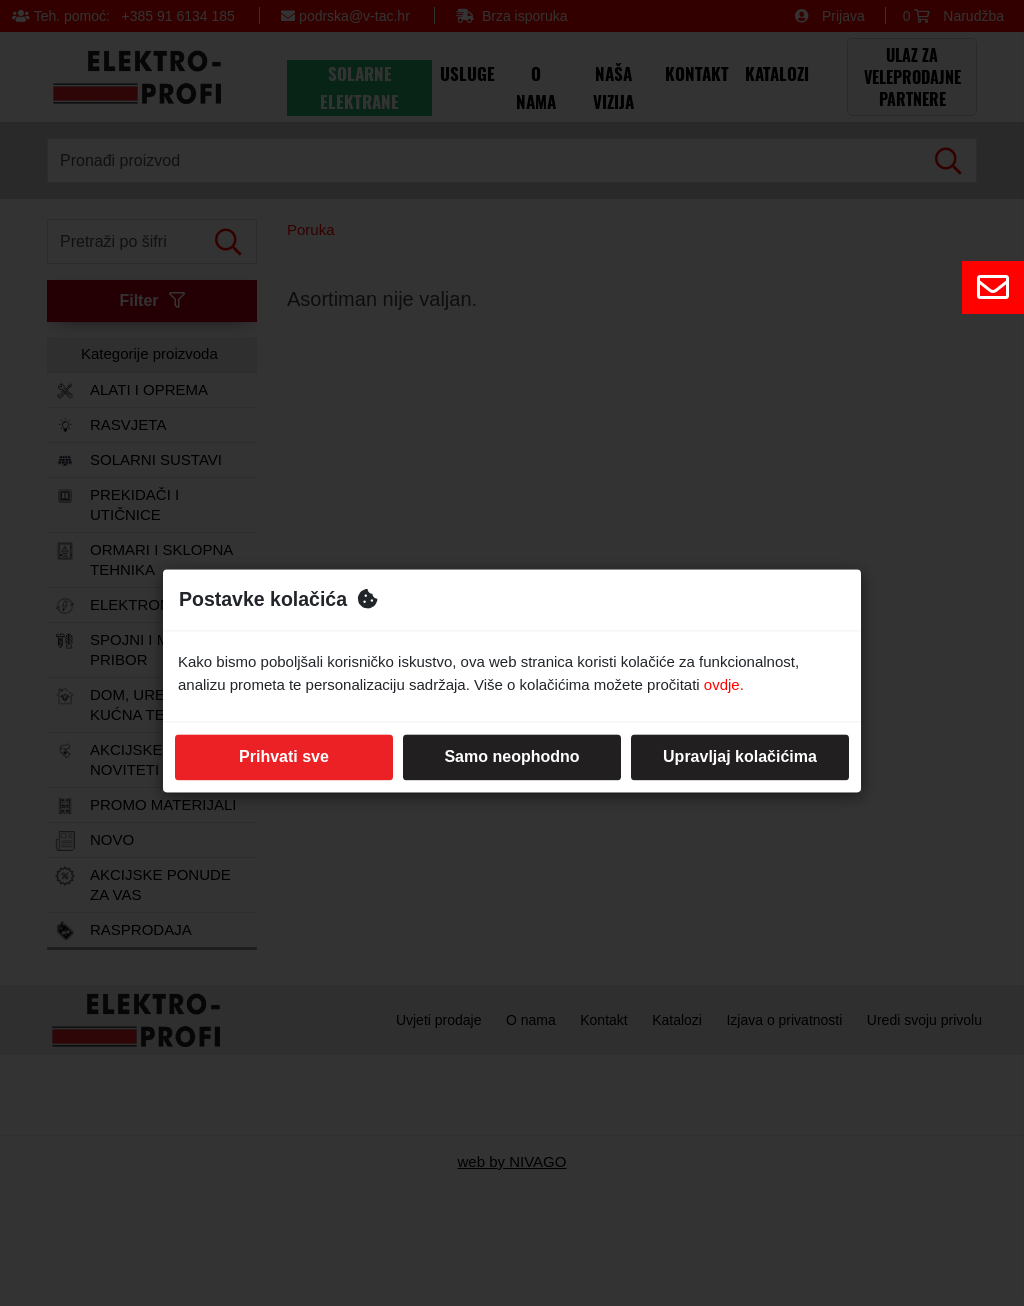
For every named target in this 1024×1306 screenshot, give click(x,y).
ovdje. (724, 684)
